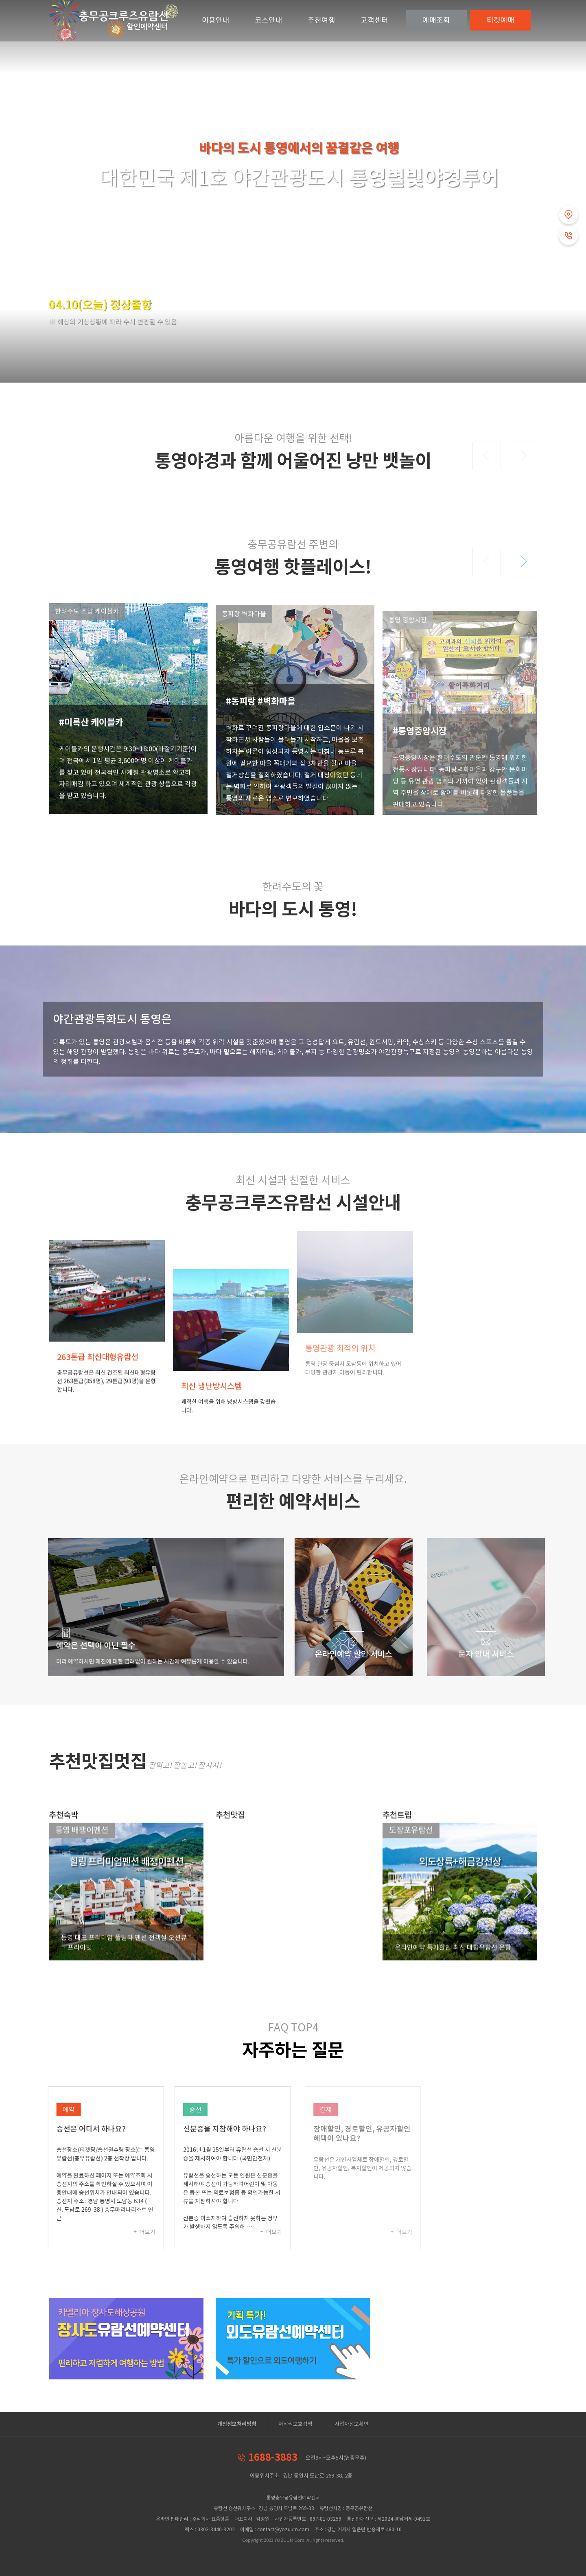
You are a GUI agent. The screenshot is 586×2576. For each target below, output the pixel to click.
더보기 (155, 2232)
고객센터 (374, 20)
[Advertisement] (460, 2355)
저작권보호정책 (295, 2424)
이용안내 (216, 20)
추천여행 (321, 20)
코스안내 (268, 20)
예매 (500, 20)
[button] (486, 456)
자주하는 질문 (293, 2050)
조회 (436, 20)
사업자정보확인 (352, 2424)
